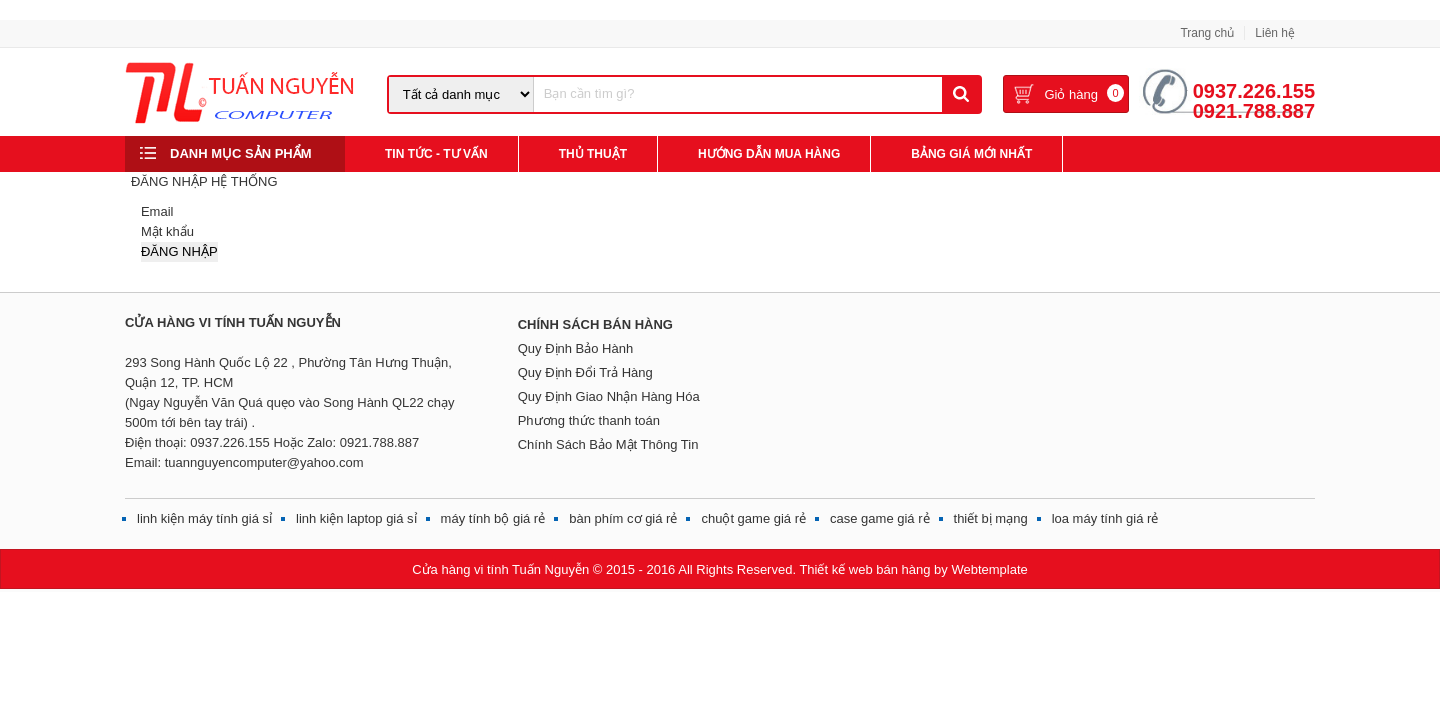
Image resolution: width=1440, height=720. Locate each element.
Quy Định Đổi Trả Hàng (585, 372)
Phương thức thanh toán (589, 420)
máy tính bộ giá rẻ (493, 518)
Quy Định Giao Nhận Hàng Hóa (609, 396)
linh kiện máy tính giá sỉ (204, 518)
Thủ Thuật (593, 154)
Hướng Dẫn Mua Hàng (769, 154)
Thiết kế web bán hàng (864, 569)
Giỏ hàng (1071, 94)
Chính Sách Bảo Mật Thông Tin (608, 444)
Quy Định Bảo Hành (576, 348)
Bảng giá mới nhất (971, 154)
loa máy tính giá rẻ (1105, 518)
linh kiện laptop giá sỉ (356, 518)
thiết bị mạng (991, 518)
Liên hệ (1275, 33)
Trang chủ (1207, 33)
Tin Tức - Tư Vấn (436, 154)
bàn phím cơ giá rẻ (623, 518)
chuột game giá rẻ (753, 518)
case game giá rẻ (880, 518)
